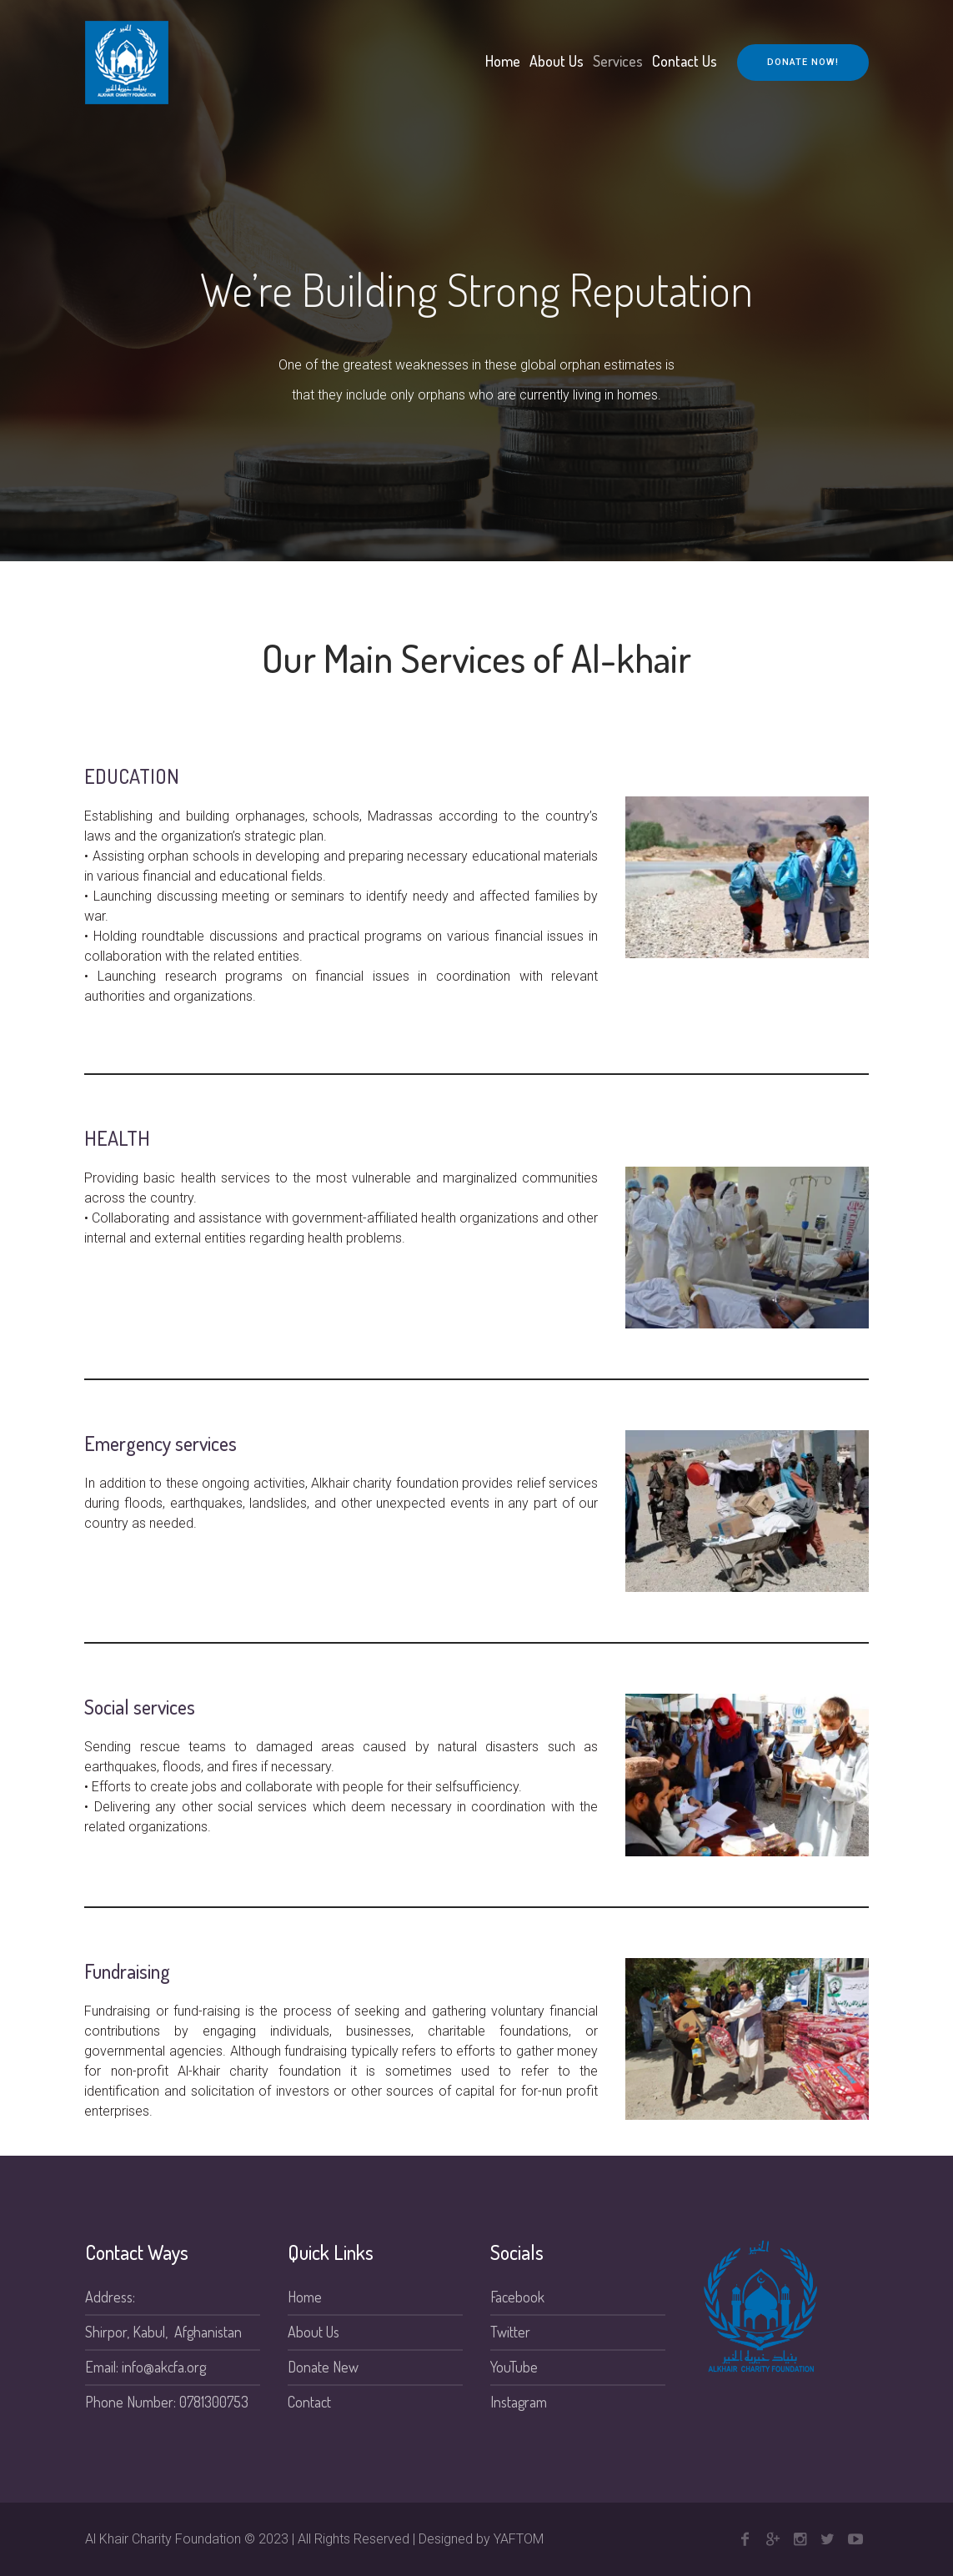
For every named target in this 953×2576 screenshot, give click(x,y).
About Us (313, 2331)
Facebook (517, 2296)
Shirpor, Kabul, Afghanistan (163, 2331)
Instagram (518, 2402)
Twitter (510, 2331)
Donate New (323, 2367)
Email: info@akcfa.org (145, 2367)
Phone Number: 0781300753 (166, 2402)
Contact (309, 2402)
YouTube (514, 2367)
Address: (110, 2296)
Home (305, 2296)
